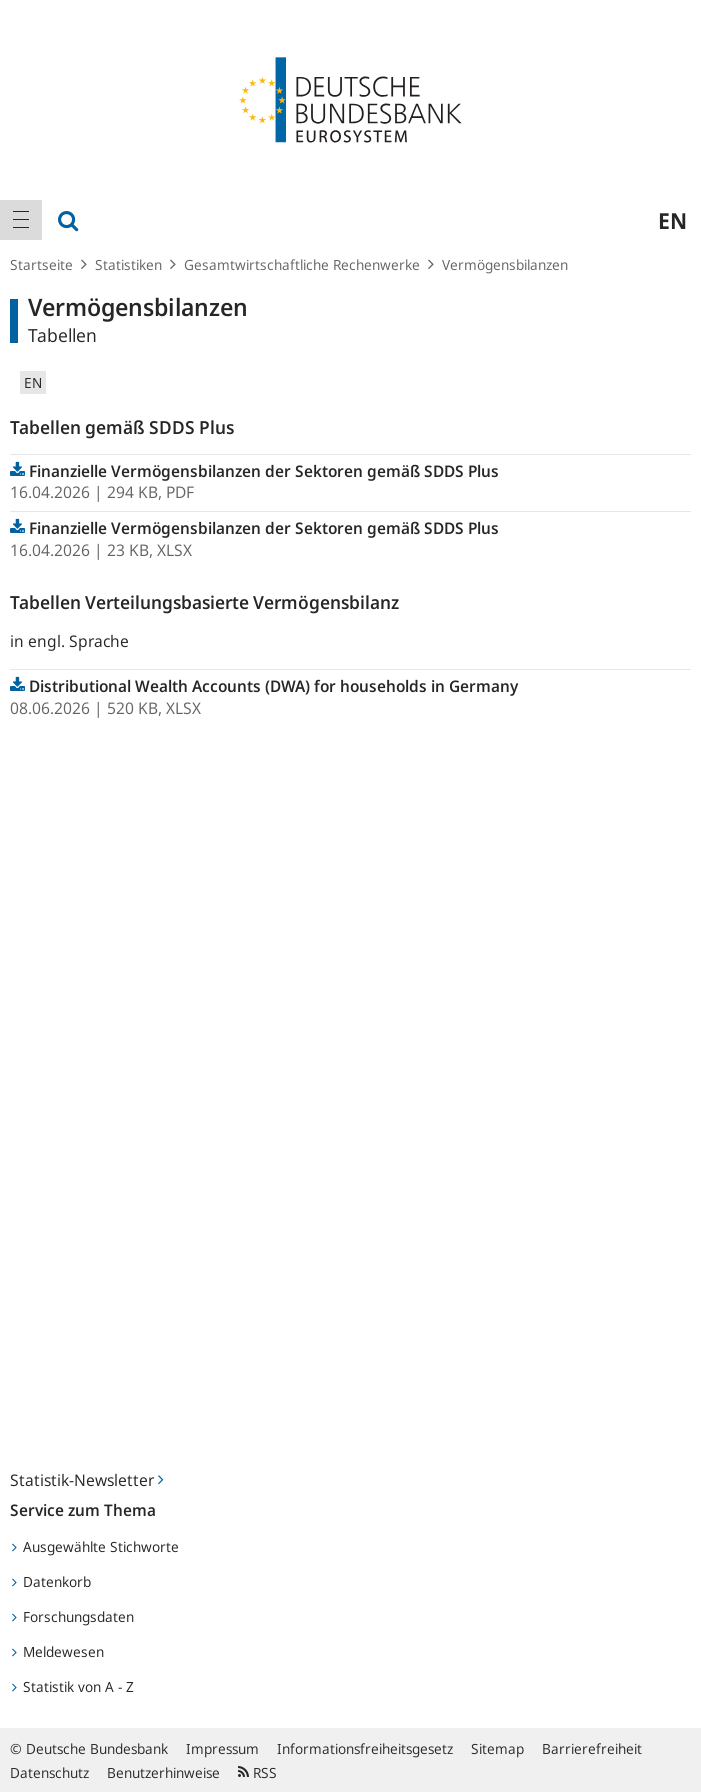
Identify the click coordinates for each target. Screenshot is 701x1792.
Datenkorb (51, 1581)
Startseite (41, 264)
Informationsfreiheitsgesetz (365, 1748)
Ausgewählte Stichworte (95, 1546)
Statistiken (128, 264)
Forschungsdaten (73, 1616)
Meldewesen (58, 1651)
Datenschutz (49, 1772)
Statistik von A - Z (73, 1686)
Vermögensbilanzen (505, 264)
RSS (257, 1772)
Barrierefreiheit (592, 1748)
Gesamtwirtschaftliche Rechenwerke (302, 264)
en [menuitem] (672, 220)
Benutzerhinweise (163, 1772)
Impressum (222, 1748)
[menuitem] (21, 220)
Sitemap (497, 1748)
